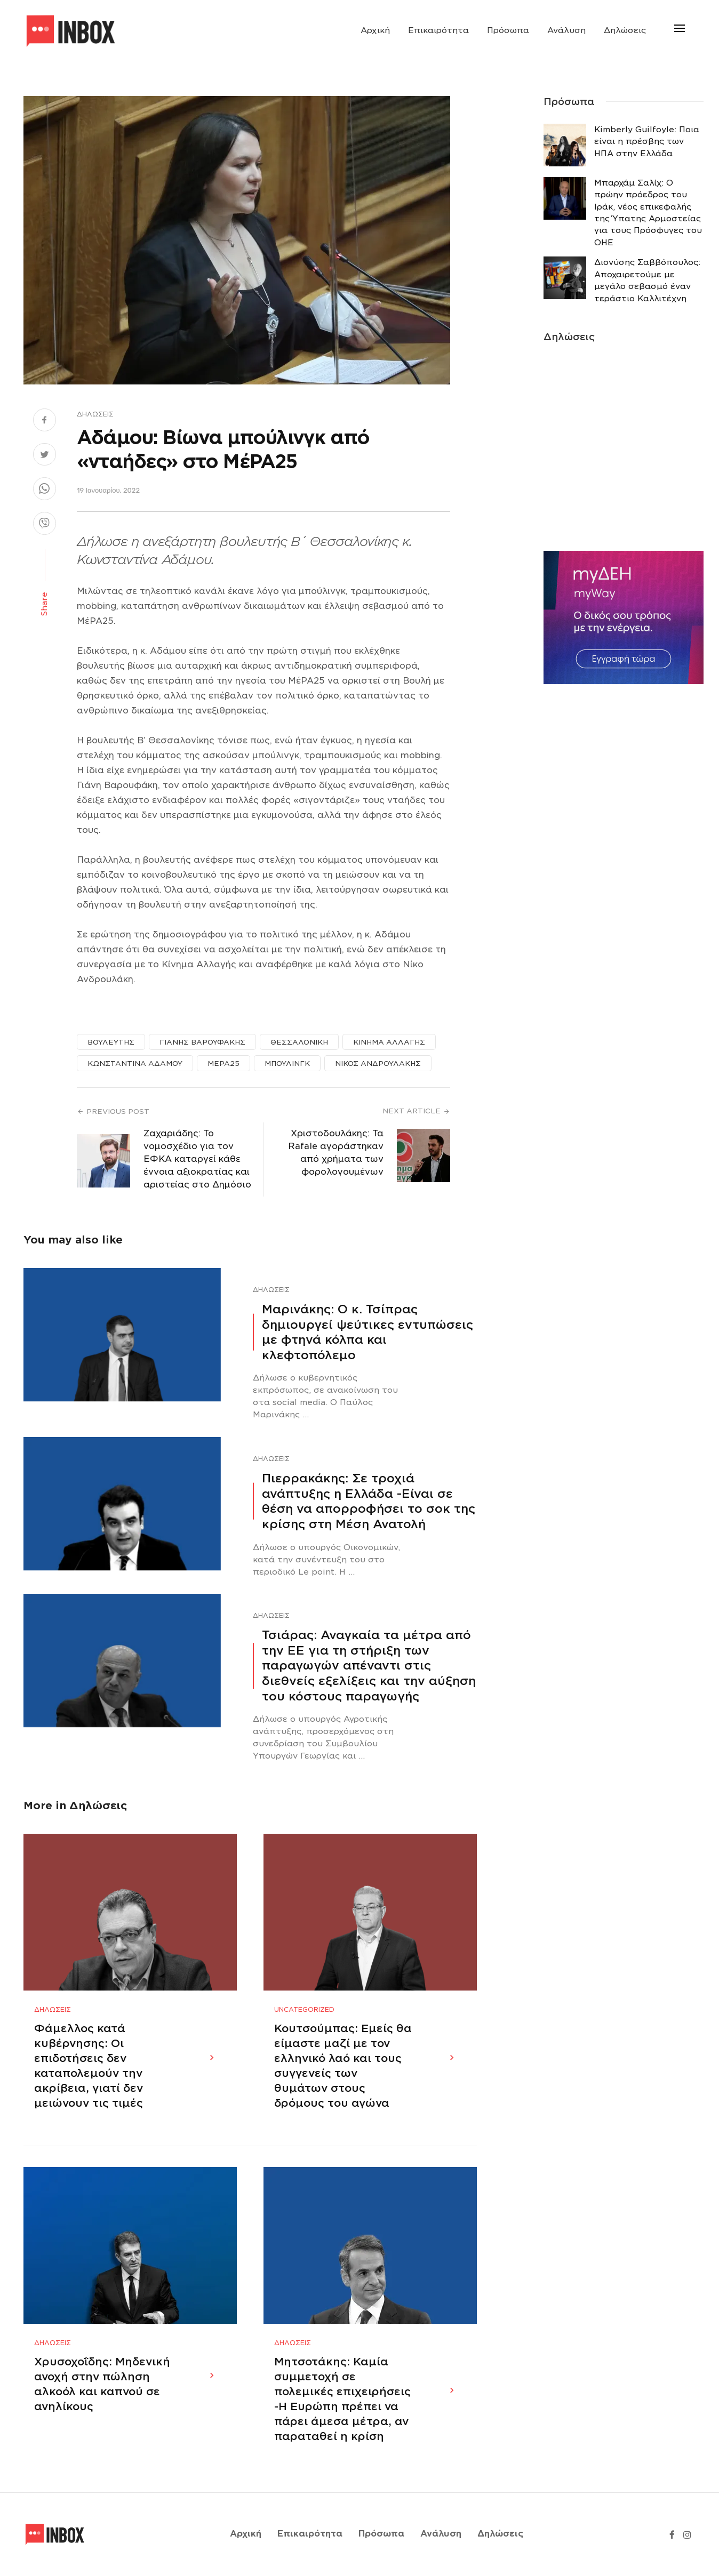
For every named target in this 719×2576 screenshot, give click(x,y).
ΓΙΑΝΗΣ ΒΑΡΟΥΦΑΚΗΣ (202, 1042)
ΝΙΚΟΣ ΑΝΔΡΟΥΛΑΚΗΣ (378, 1064)
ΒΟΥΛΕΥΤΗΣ (110, 1042)
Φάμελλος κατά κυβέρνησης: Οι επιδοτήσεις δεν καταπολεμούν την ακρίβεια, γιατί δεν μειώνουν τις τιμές (88, 2066)
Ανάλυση (566, 30)
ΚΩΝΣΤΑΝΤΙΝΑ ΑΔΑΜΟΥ (134, 1064)
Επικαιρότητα (438, 30)
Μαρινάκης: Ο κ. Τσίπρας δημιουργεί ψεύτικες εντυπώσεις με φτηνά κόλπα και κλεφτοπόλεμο (367, 1332)
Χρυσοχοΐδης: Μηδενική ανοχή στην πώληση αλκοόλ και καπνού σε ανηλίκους (102, 2385)
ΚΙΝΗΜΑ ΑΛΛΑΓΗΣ (389, 1042)
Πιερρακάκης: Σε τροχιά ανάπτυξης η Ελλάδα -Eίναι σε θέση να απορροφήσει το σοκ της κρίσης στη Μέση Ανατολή (368, 1501)
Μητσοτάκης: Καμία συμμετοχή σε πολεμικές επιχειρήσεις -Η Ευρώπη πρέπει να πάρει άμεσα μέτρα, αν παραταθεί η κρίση (342, 2400)
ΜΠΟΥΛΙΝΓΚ (287, 1064)
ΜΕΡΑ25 (223, 1064)
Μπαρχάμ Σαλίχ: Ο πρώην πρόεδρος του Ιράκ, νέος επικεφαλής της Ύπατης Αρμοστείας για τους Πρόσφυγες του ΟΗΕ (648, 212)
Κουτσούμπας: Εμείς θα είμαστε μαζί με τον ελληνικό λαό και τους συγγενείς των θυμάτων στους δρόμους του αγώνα (343, 2066)
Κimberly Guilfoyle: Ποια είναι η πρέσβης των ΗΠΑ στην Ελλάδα (646, 141)
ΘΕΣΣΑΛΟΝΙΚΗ (299, 1042)
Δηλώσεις (625, 30)
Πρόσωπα (508, 30)
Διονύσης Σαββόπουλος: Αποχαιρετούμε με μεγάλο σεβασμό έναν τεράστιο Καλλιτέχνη (647, 280)
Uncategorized (304, 2010)
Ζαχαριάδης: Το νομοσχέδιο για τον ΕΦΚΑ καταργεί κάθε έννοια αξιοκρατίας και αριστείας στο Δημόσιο (197, 1159)
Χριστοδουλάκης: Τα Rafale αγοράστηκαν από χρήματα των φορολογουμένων (336, 1152)
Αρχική (375, 30)
